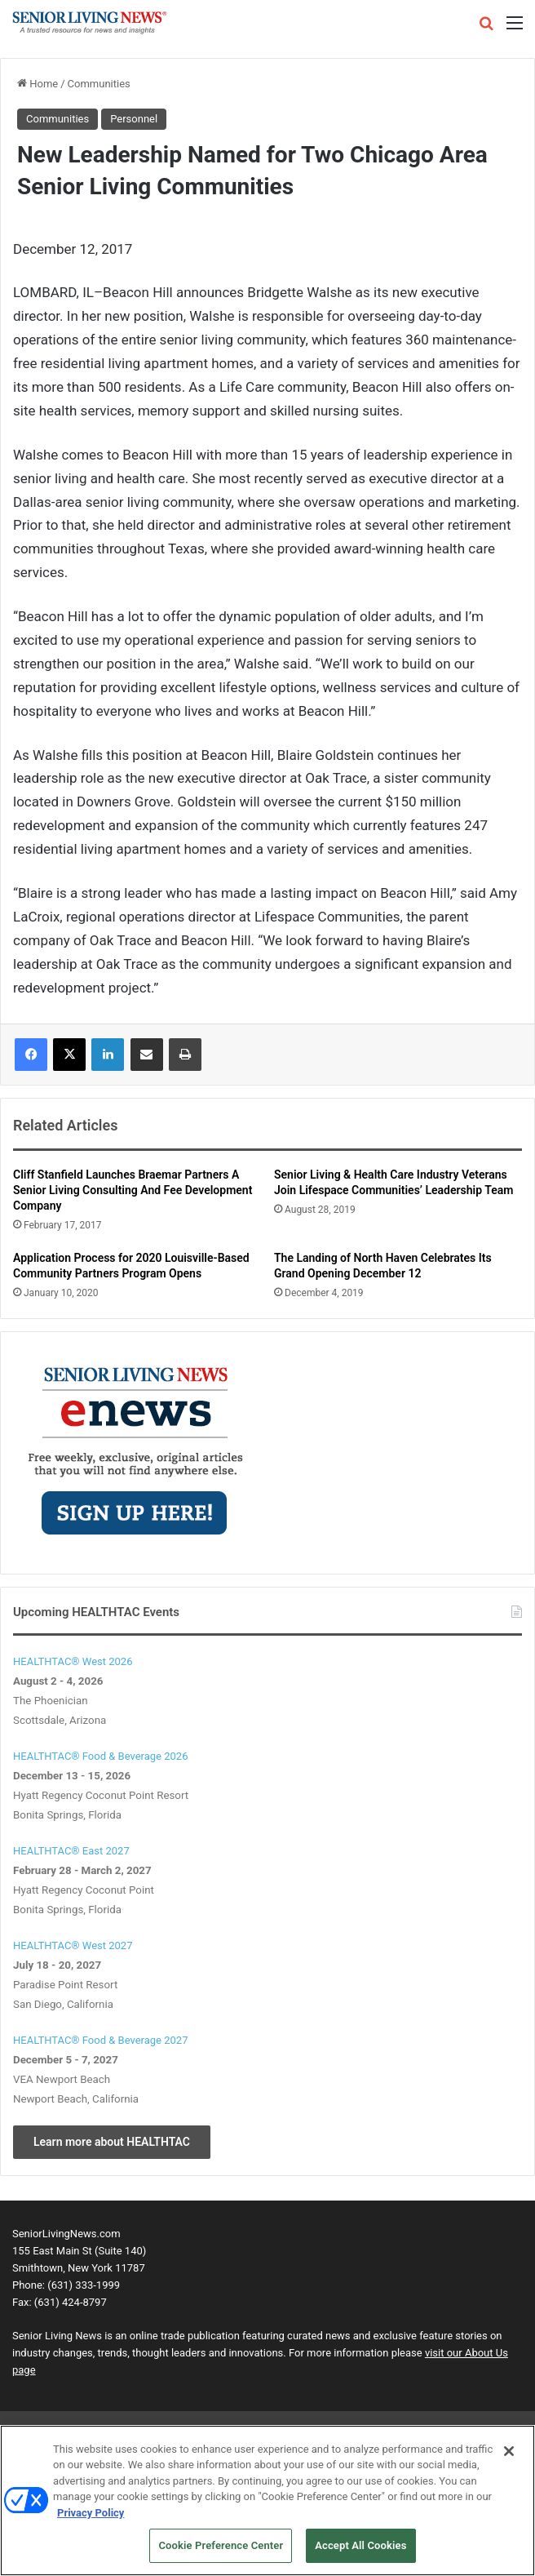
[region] (267, 2500)
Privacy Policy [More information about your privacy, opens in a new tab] (90, 2513)
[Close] (509, 2451)
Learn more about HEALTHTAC (111, 2141)
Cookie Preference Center (220, 2545)
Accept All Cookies (360, 2545)
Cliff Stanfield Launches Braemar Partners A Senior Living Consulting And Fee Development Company (132, 1190)
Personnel (133, 119)
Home (37, 84)
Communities (99, 84)
